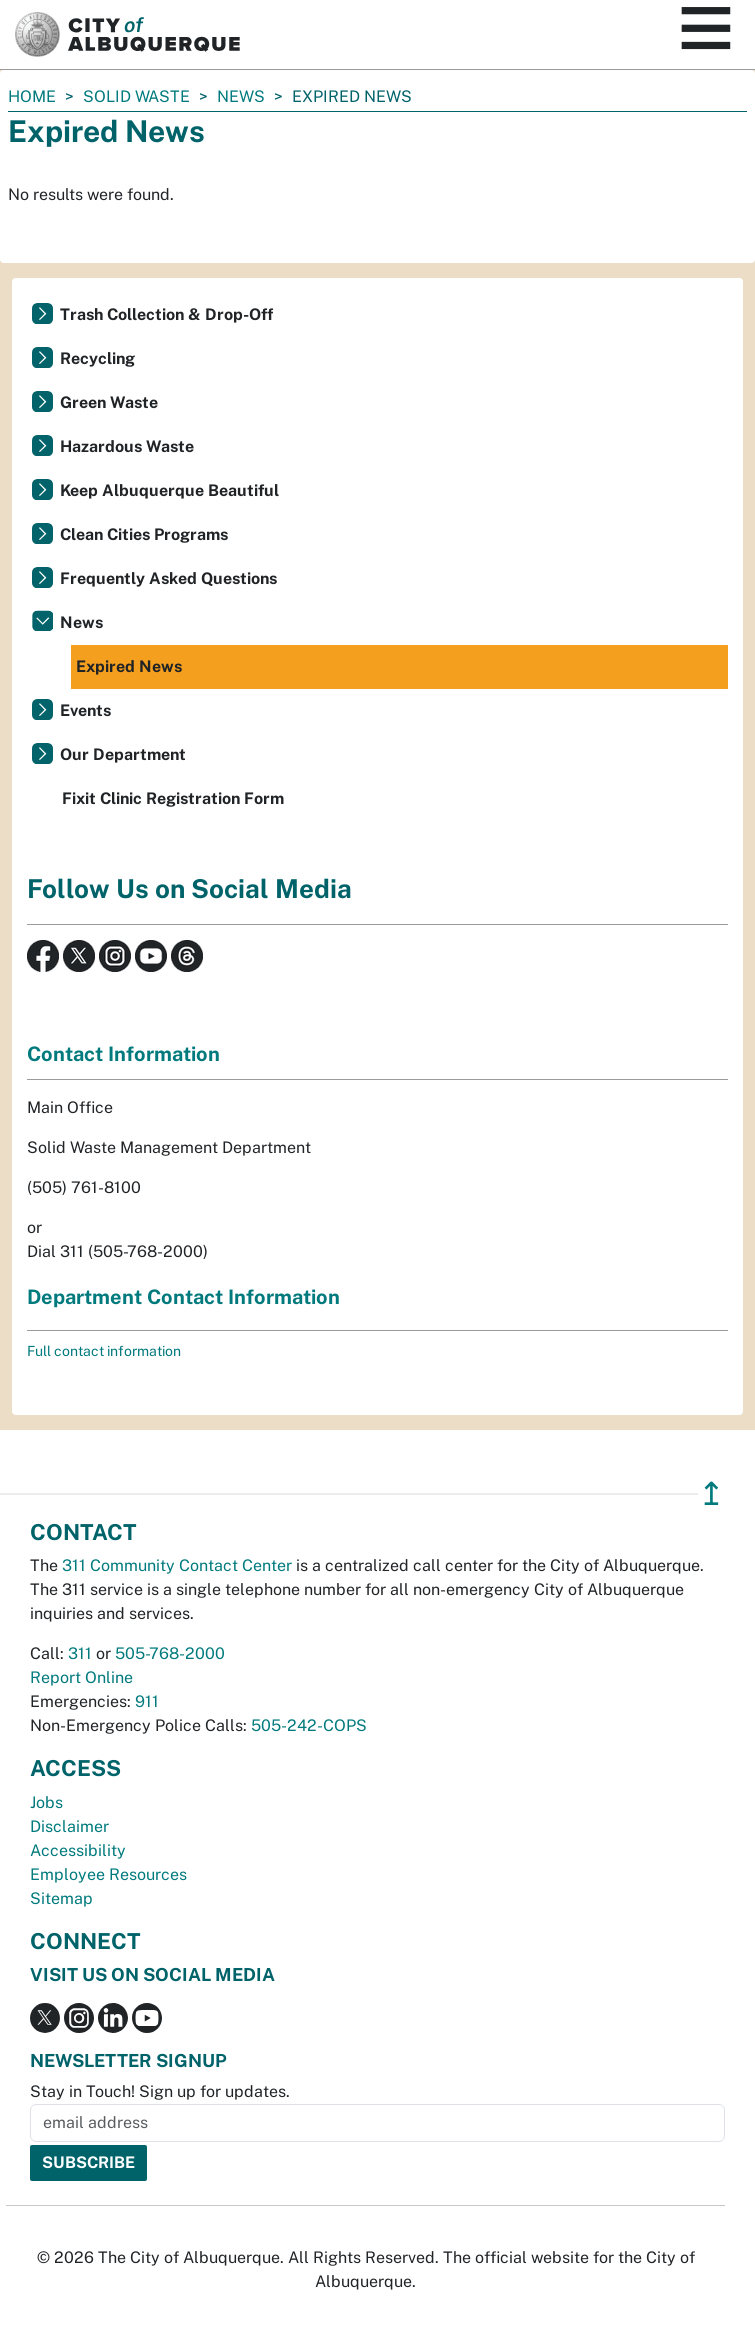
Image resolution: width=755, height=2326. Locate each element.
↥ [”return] (711, 1493)
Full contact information (104, 1351)
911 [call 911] (147, 1701)
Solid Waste (136, 96)
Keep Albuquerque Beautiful (169, 490)
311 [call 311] (80, 1653)
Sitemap (61, 1898)
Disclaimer (69, 1826)
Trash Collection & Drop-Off (166, 314)
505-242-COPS (309, 1725)
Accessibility (78, 1850)
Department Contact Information (183, 1297)
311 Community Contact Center (177, 1565)
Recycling (97, 358)
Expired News (129, 666)
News (241, 96)
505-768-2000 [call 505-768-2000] (170, 1653)
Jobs (46, 1802)
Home (32, 96)
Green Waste (109, 402)
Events (85, 710)
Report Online (81, 1677)
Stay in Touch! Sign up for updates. (160, 2091)
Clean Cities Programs (144, 534)
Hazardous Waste (127, 446)
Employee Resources (108, 1874)
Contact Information (123, 1054)
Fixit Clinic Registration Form (173, 798)
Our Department (123, 754)
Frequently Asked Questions (168, 578)
